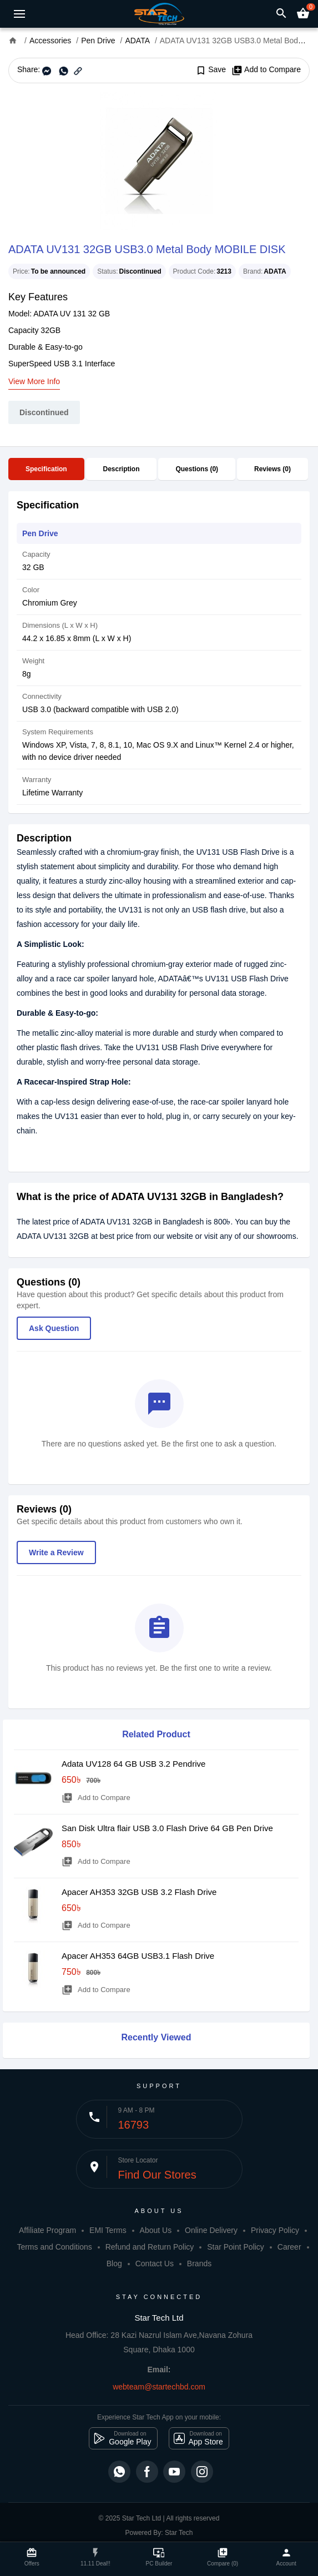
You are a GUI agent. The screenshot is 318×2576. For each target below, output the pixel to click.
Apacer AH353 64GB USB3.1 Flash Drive (138, 1955)
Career (289, 2246)
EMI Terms (108, 2230)
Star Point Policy (235, 2246)
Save (210, 70)
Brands (199, 2263)
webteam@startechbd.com (159, 2386)
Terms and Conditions (54, 2246)
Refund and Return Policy (149, 2246)
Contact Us (154, 2263)
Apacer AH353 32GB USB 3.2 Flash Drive (139, 1892)
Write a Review (56, 1552)
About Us (156, 2230)
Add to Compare (266, 70)
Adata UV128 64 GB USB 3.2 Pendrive (133, 1763)
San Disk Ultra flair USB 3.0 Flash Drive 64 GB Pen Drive (167, 1828)
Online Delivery (211, 2230)
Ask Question (54, 1328)
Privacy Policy (275, 2230)
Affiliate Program (47, 2230)
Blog (114, 2263)
